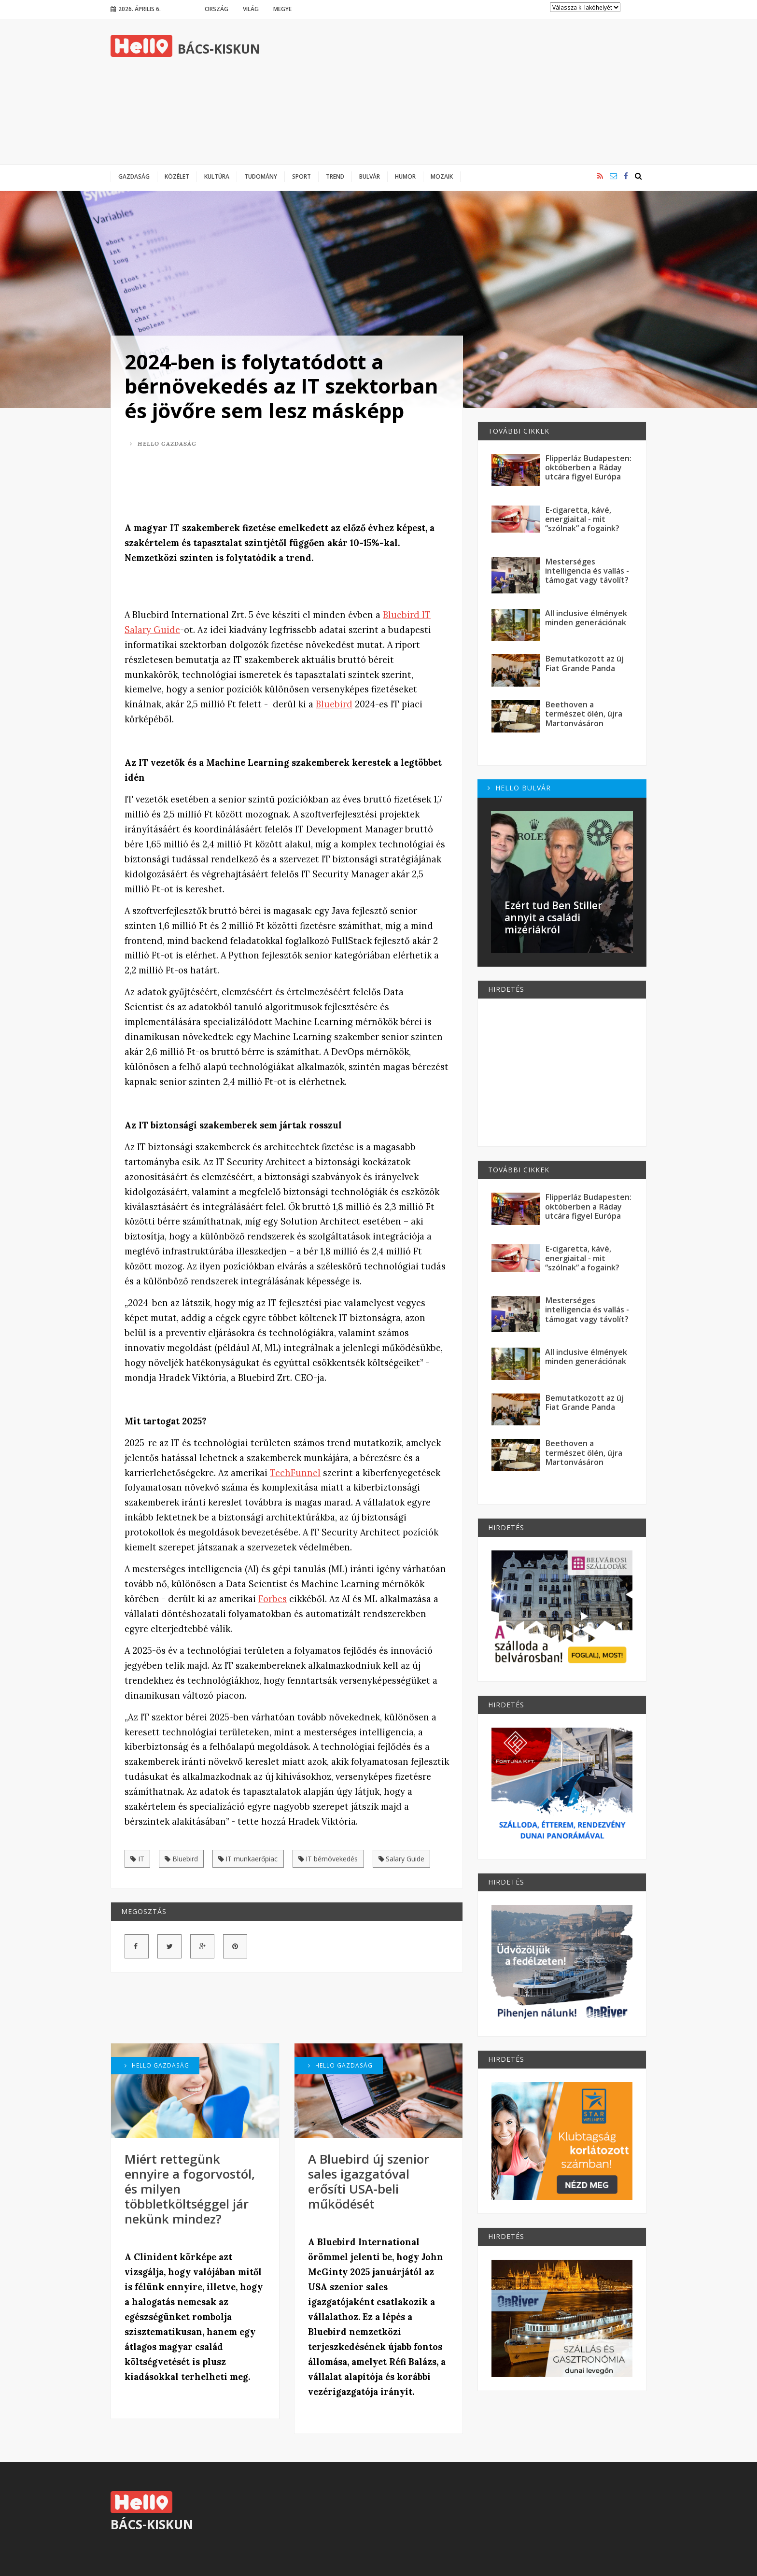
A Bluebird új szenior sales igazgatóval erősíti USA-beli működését (368, 2181)
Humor (405, 176)
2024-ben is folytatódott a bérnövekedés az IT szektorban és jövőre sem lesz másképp (281, 386)
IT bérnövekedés (328, 1859)
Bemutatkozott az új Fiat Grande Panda (584, 663)
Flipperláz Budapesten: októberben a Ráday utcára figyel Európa (588, 467)
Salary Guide (401, 1859)
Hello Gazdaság (163, 443)
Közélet (177, 176)
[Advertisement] (470, 91)
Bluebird (334, 704)
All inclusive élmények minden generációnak (586, 618)
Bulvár (369, 176)
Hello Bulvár (519, 787)
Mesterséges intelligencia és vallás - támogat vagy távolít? (587, 571)
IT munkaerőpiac (248, 1859)
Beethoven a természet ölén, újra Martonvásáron (583, 714)
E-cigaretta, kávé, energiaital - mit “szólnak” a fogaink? (582, 519)
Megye (282, 9)
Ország (216, 9)
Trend (335, 176)
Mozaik (442, 176)
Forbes (272, 1599)
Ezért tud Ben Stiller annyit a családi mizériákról (553, 917)
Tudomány (260, 176)
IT (137, 1859)
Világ (251, 9)
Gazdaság (134, 176)
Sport (301, 176)
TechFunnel (295, 1472)
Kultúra (216, 176)
